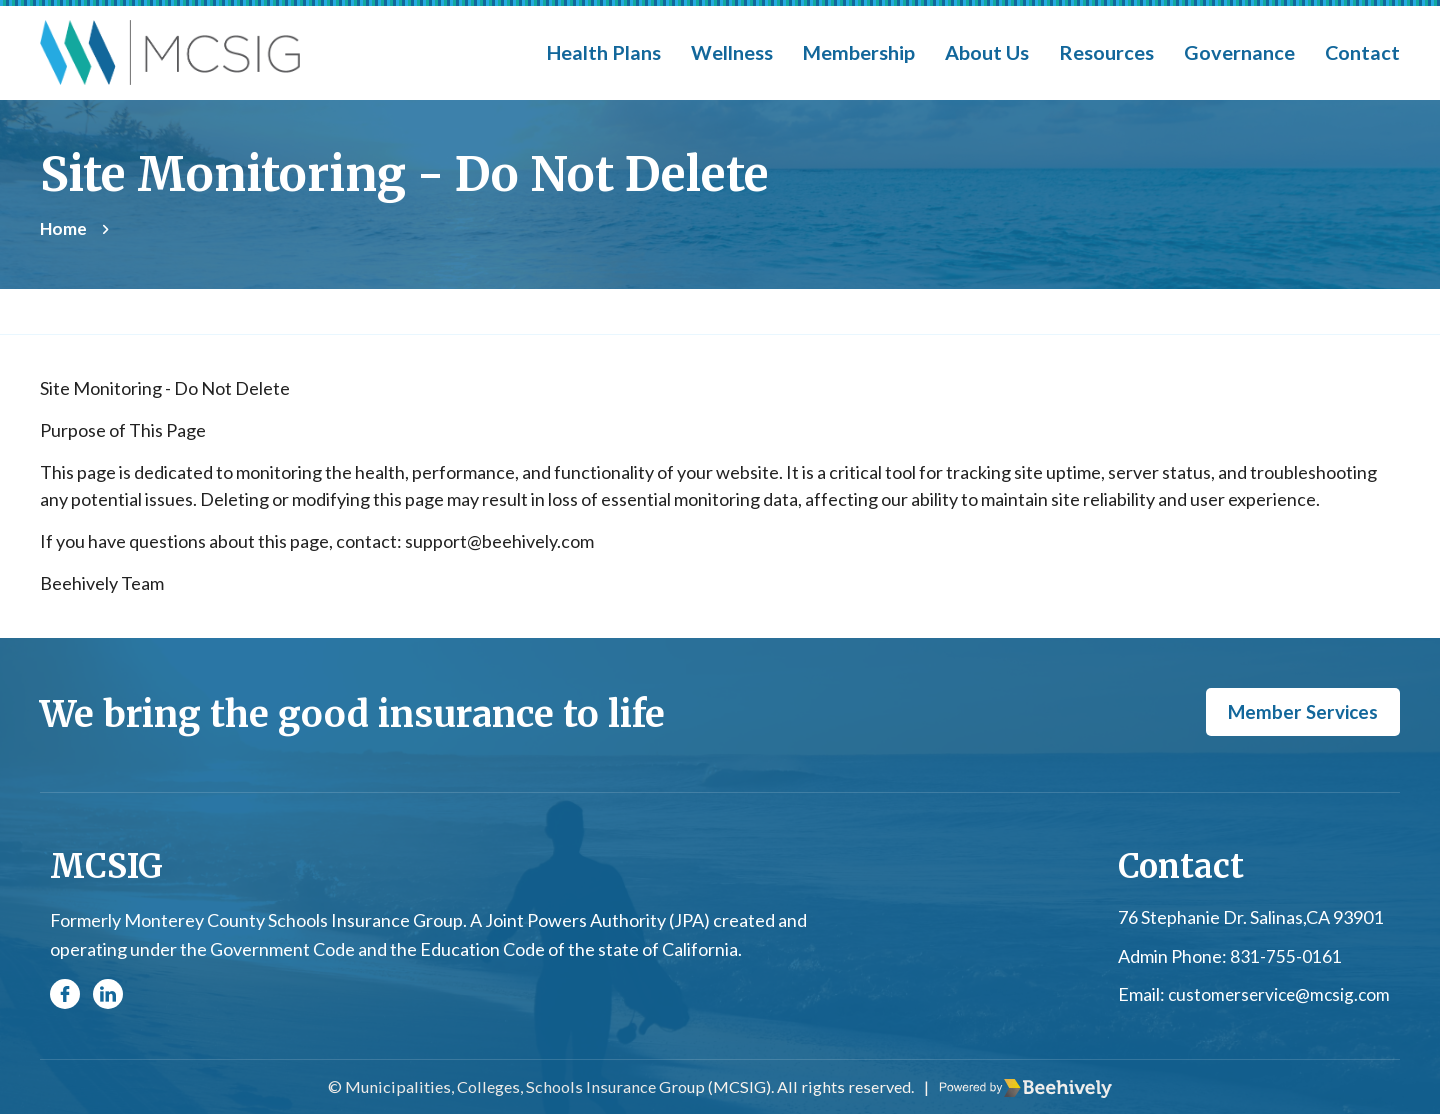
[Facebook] (65, 996)
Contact (1362, 52)
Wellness (732, 52)
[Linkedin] (108, 996)
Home (64, 228)
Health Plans (604, 52)
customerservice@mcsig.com (1275, 996)
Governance (1239, 52)
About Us (987, 52)
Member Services (1298, 713)
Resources (1106, 52)
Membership (859, 52)
